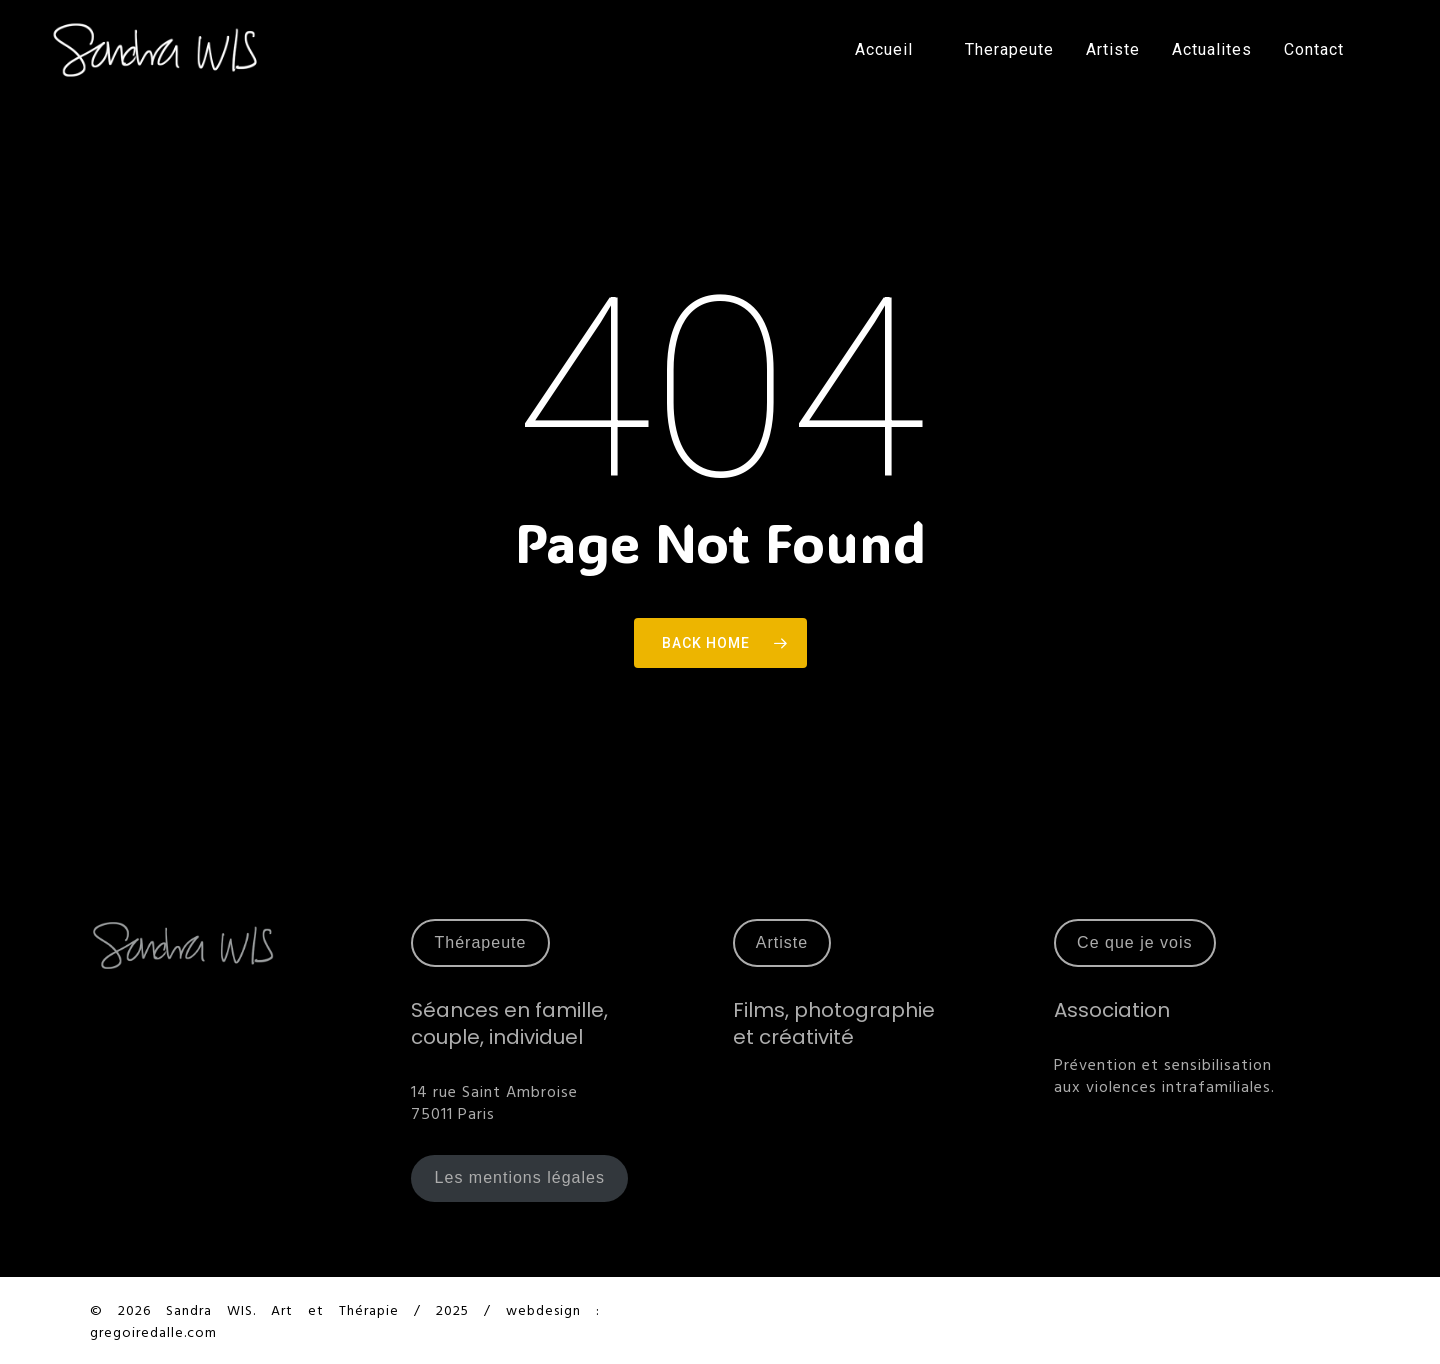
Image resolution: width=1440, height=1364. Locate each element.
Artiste (782, 942)
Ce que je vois (1134, 942)
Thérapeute (481, 942)
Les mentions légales (520, 1177)
